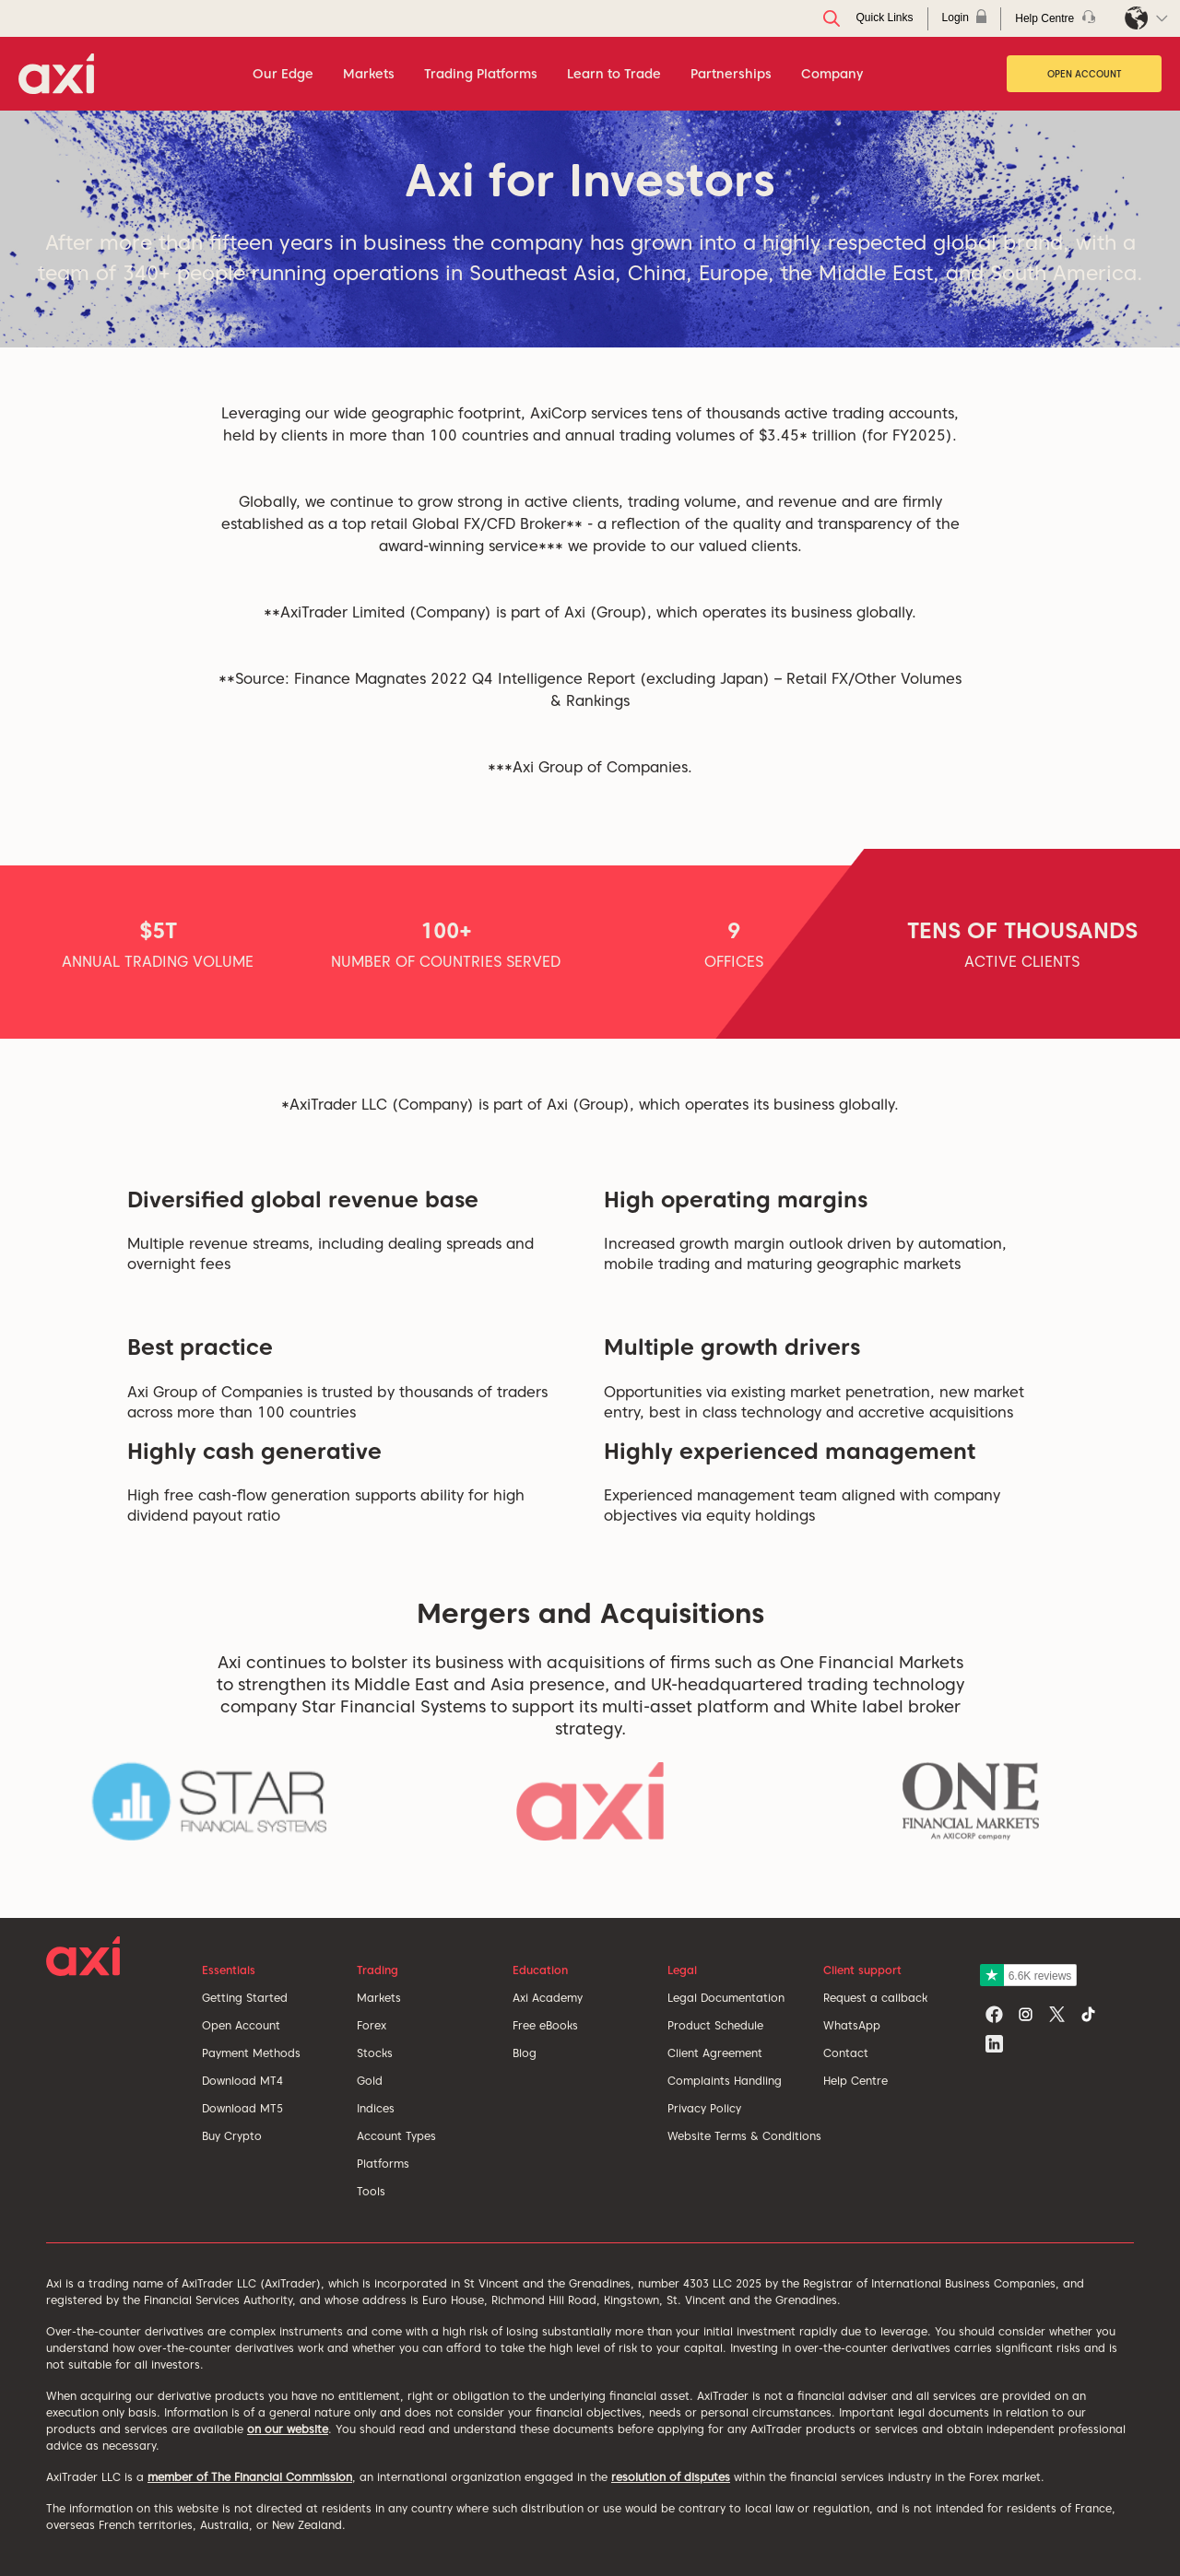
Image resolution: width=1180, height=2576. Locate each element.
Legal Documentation (726, 1998)
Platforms (383, 2163)
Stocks (375, 2053)
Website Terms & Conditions (744, 2136)
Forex (371, 2025)
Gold (370, 2081)
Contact (845, 2053)
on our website (287, 2429)
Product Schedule (715, 2025)
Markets (379, 1998)
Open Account (1084, 73)
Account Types (396, 2136)
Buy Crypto (232, 2136)
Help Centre (855, 2081)
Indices (376, 2108)
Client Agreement (714, 2053)
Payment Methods (251, 2053)
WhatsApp (851, 2025)
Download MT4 (242, 2081)
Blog (525, 2053)
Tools (371, 2191)
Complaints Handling (724, 2081)
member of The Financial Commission (250, 2477)
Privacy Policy (704, 2108)
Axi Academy (548, 1998)
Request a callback (875, 1998)
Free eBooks (545, 2025)
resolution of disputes (670, 2477)
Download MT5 (242, 2108)
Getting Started (245, 1998)
